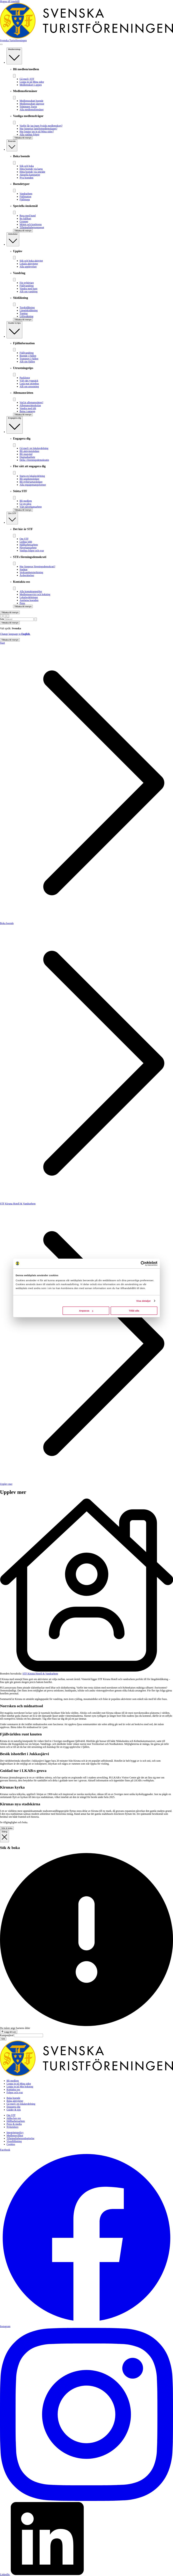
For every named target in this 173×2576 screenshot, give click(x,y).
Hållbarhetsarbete (16, 2121)
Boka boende (7, 923)
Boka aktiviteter (15, 2101)
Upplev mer (6, 1484)
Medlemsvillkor (15, 2135)
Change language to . (15, 634)
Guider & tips (14, 2109)
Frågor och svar (15, 2092)
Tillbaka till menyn (9, 612)
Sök (2, 619)
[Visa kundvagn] (8, 616)
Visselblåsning (14, 2141)
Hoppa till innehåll (10, 1)
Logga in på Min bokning (20, 2086)
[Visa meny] (1, 44)
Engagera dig (13, 2106)
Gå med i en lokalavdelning (21, 2103)
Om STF (11, 2115)
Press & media (14, 2124)
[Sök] (35, 619)
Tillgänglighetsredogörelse (20, 2138)
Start (2, 643)
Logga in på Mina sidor (19, 2083)
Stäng (4, 1835)
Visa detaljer (143, 1300)
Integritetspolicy (15, 2132)
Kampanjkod (7, 2035)
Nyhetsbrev (13, 2127)
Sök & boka (6, 1828)
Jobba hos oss (14, 2118)
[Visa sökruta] (4, 616)
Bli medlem (13, 2080)
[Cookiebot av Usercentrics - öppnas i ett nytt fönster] (143, 1263)
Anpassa (86, 1310)
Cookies (11, 2144)
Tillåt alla (134, 1310)
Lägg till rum (8, 2031)
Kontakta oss (13, 2089)
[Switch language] (1, 616)
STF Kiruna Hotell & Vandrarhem (18, 1203)
